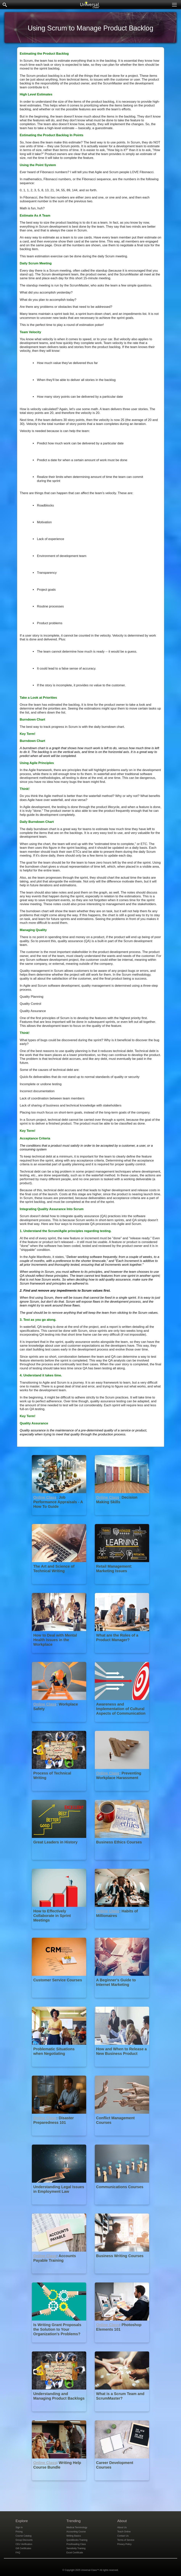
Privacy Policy (124, 2544)
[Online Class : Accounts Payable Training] (59, 2276)
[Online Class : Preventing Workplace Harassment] (122, 1793)
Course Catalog (23, 2535)
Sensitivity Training (75, 2548)
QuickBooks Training (76, 2540)
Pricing (19, 2531)
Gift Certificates (23, 2548)
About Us (122, 2527)
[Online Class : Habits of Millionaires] (122, 1931)
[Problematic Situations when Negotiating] (59, 2069)
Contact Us (123, 2535)
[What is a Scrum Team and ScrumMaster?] (122, 2414)
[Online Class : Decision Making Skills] (122, 1517)
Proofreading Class (76, 2544)
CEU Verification (24, 2544)
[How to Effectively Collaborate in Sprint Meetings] (59, 1931)
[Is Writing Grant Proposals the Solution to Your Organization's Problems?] (59, 2345)
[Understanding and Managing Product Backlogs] (59, 2414)
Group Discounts (24, 2540)
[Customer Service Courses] (59, 2000)
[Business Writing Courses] (122, 2276)
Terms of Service (125, 2540)
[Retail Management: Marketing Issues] (122, 1586)
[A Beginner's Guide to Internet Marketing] (122, 2000)
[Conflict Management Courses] (122, 2138)
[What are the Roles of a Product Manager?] (122, 1655)
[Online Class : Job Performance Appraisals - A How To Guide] (59, 1517)
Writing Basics (73, 2535)
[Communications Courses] (122, 2207)
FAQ (18, 2552)
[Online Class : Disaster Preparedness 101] (59, 2138)
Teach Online (124, 2531)
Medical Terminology (76, 2527)
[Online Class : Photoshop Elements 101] (122, 2345)
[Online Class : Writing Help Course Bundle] (59, 2483)
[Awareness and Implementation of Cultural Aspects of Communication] (122, 1724)
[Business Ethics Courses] (122, 1862)
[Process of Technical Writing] (59, 1793)
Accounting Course (76, 2531)
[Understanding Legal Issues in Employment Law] (59, 2207)
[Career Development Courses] (122, 2483)
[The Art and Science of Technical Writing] (59, 1586)
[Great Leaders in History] (59, 1862)
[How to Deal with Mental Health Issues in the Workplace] (59, 1655)
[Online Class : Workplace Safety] (59, 1724)
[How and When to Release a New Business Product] (122, 2069)
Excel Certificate (74, 2552)
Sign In (19, 2527)
